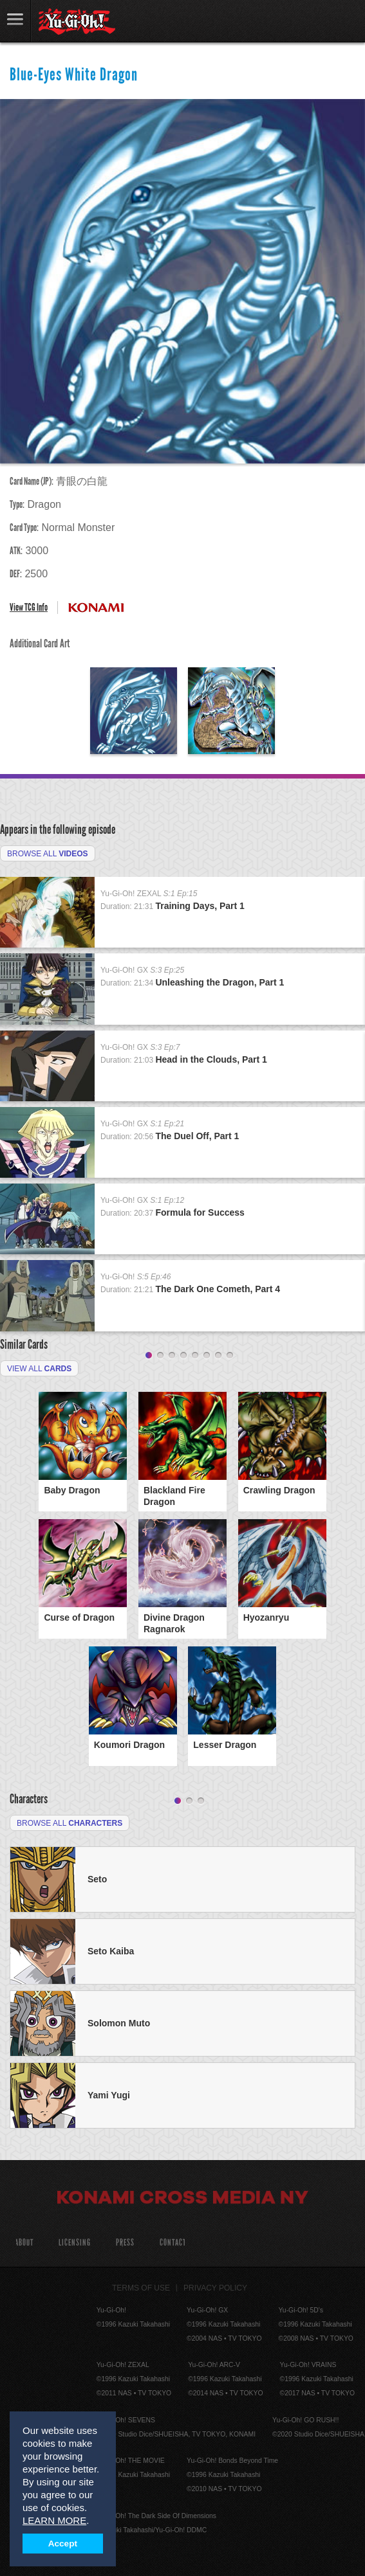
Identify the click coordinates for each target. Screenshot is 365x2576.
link (15, 21)
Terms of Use (141, 2287)
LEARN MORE (54, 2520)
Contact (173, 2242)
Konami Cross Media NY (182, 2199)
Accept (62, 2543)
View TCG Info (29, 607)
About (24, 2242)
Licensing (75, 2242)
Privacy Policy (215, 2287)
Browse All (47, 853)
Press (125, 2242)
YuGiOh (77, 21)
